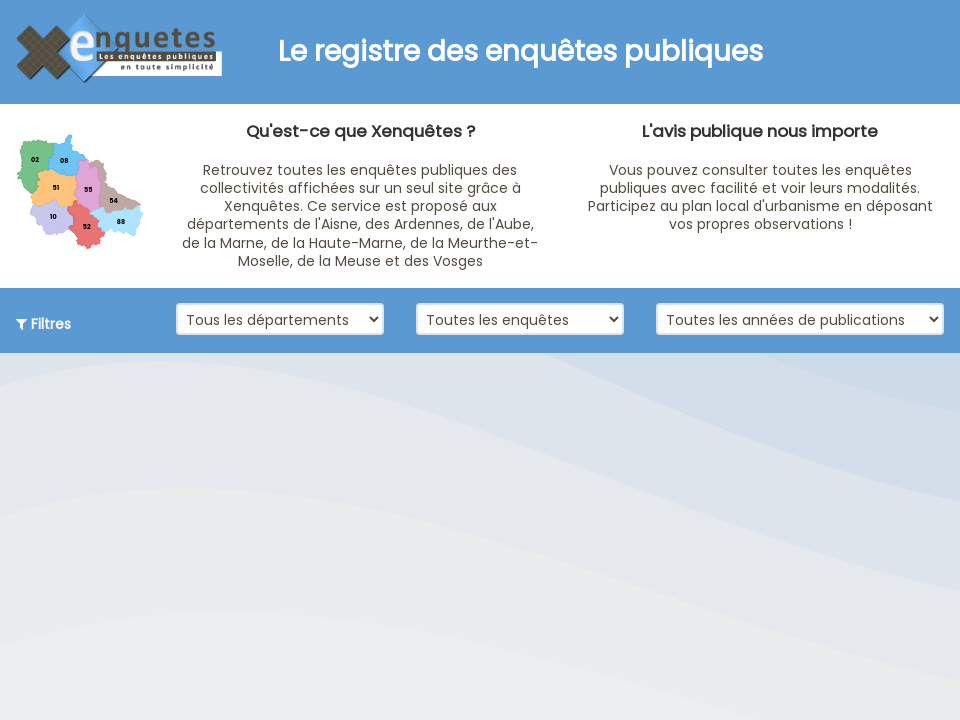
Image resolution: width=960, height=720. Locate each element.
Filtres (43, 324)
